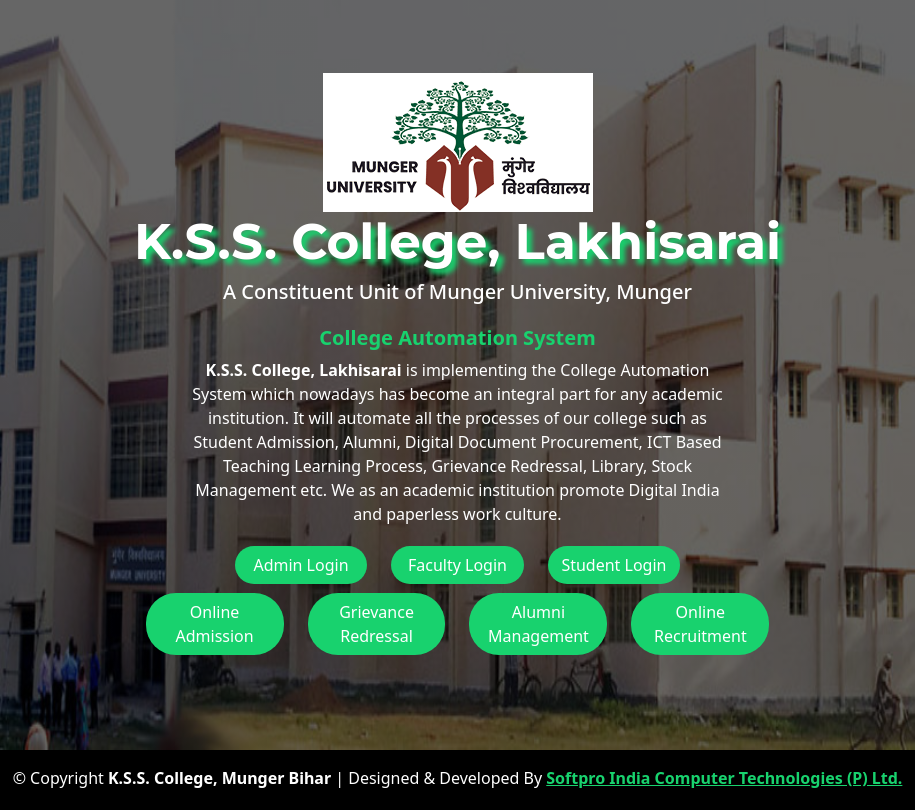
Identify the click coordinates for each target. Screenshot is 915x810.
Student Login (613, 565)
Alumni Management (538, 624)
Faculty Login (457, 565)
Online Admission (215, 624)
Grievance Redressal (376, 624)
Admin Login (300, 565)
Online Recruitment (700, 624)
